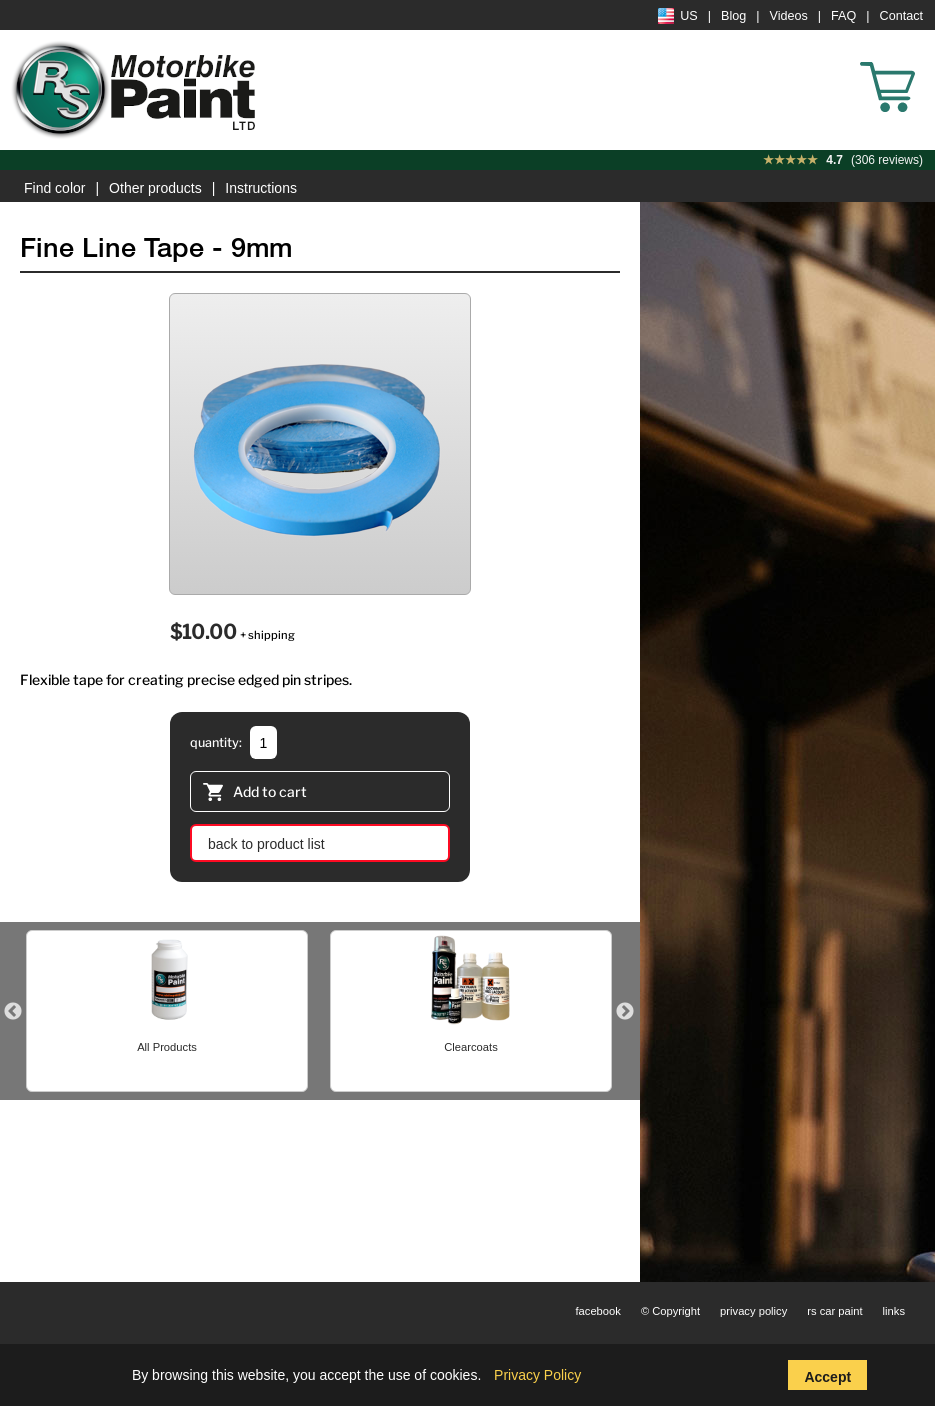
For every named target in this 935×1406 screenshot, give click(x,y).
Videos (789, 16)
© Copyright (670, 1311)
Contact (901, 16)
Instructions (261, 188)
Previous (13, 1012)
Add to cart (255, 794)
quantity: (216, 742)
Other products (155, 188)
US (678, 16)
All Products (167, 1047)
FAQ (843, 16)
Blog (733, 16)
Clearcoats (470, 1047)
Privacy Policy (537, 1375)
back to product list (266, 844)
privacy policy (753, 1311)
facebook (597, 1311)
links (894, 1311)
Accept (827, 1377)
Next (625, 1012)
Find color (54, 188)
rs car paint (834, 1311)
